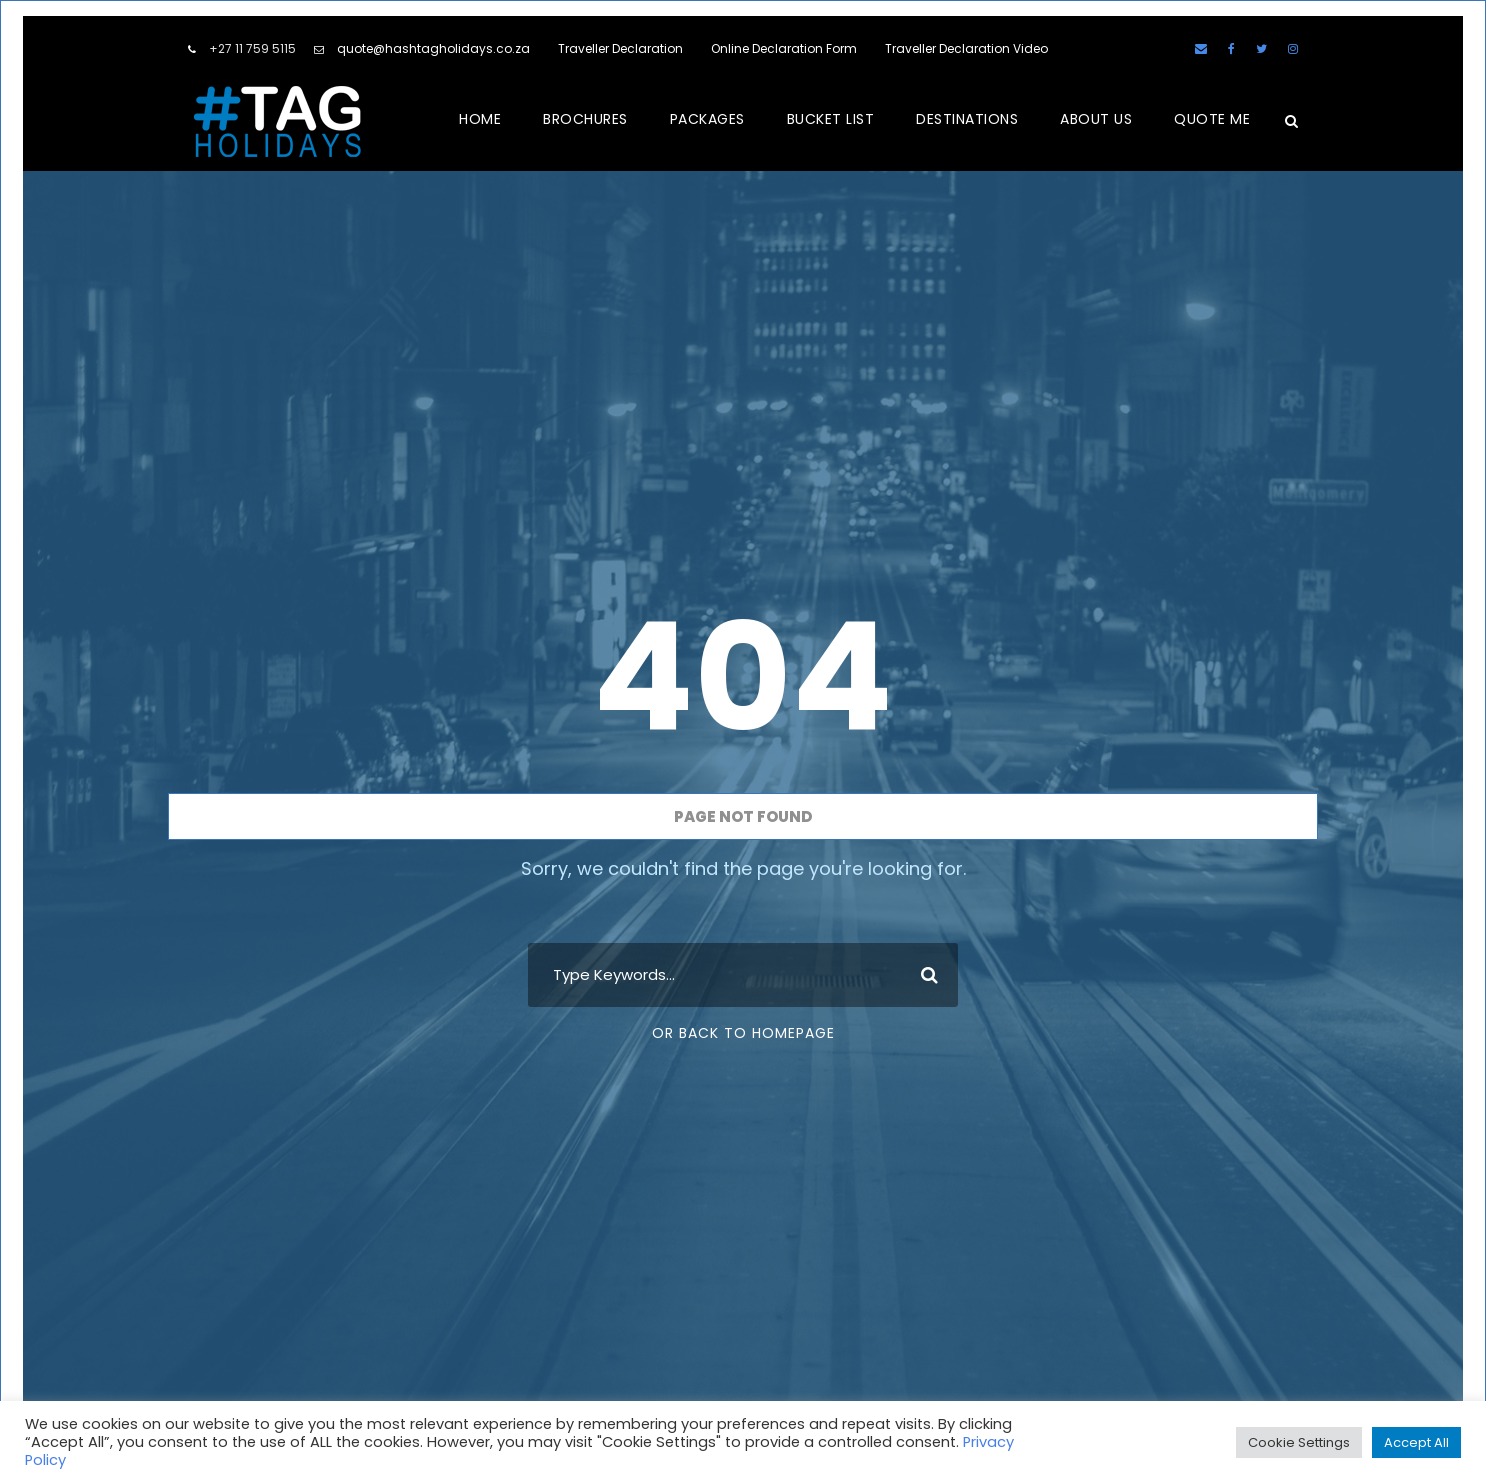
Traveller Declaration (620, 48)
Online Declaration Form (784, 48)
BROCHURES (585, 119)
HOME (480, 119)
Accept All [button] (1416, 1442)
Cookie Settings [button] (1299, 1442)
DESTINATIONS (967, 119)
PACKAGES (707, 119)
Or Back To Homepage (743, 1033)
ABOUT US (1096, 119)
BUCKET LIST (831, 119)
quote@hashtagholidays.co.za (433, 48)
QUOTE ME (1212, 119)
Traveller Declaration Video (966, 48)
